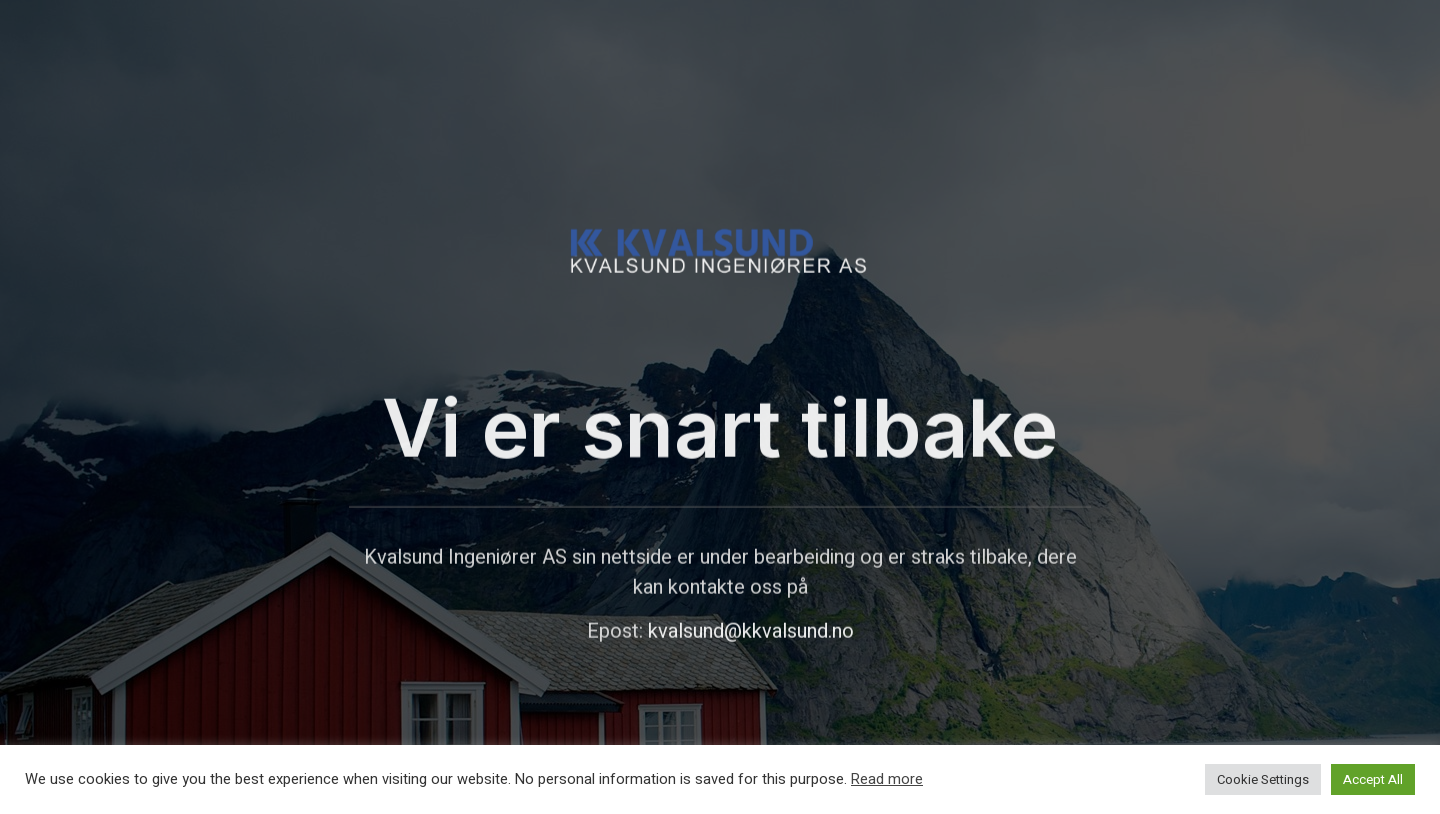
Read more (887, 780)
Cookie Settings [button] (1263, 779)
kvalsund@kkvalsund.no (751, 654)
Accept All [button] (1373, 779)
